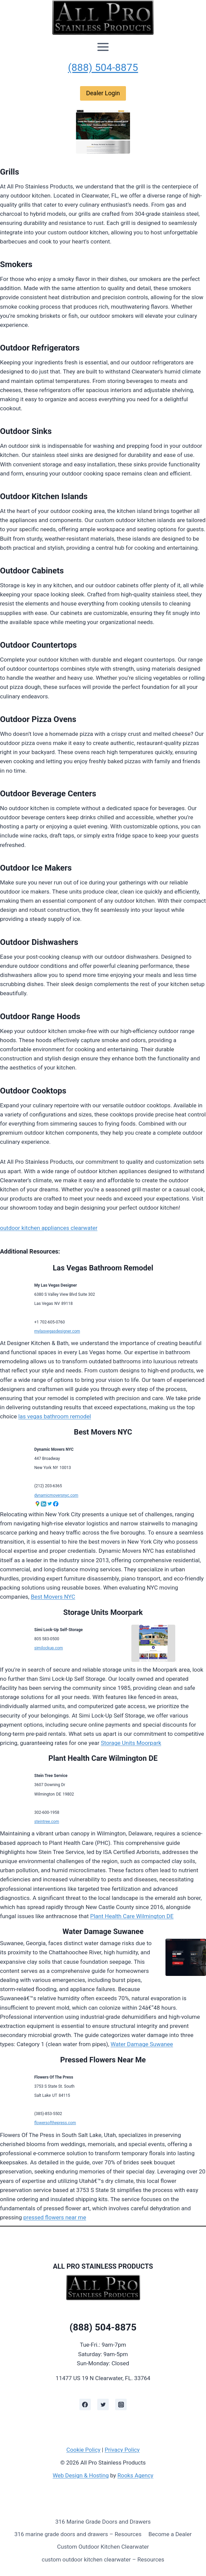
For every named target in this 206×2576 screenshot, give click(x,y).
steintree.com (46, 1821)
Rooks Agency (135, 2475)
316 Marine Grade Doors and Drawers (103, 2521)
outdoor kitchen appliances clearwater (48, 1228)
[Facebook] (85, 2404)
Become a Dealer (169, 2534)
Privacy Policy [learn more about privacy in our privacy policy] (122, 2449)
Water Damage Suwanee (103, 1931)
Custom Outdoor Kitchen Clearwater (103, 2546)
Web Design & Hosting (81, 2475)
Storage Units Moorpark (103, 1612)
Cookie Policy (83, 2449)
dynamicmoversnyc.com (56, 1495)
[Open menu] (103, 47)
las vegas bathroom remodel (54, 1416)
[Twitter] (103, 2404)
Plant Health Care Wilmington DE (102, 1758)
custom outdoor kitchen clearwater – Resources (103, 2559)
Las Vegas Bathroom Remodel (103, 1268)
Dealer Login (103, 93)
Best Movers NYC (103, 1432)
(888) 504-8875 (103, 67)
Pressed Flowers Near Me (103, 2060)
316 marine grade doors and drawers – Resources (77, 2534)
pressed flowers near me (54, 2217)
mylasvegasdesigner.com (57, 1331)
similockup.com (48, 1648)
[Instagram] (121, 2404)
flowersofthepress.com (55, 2122)
